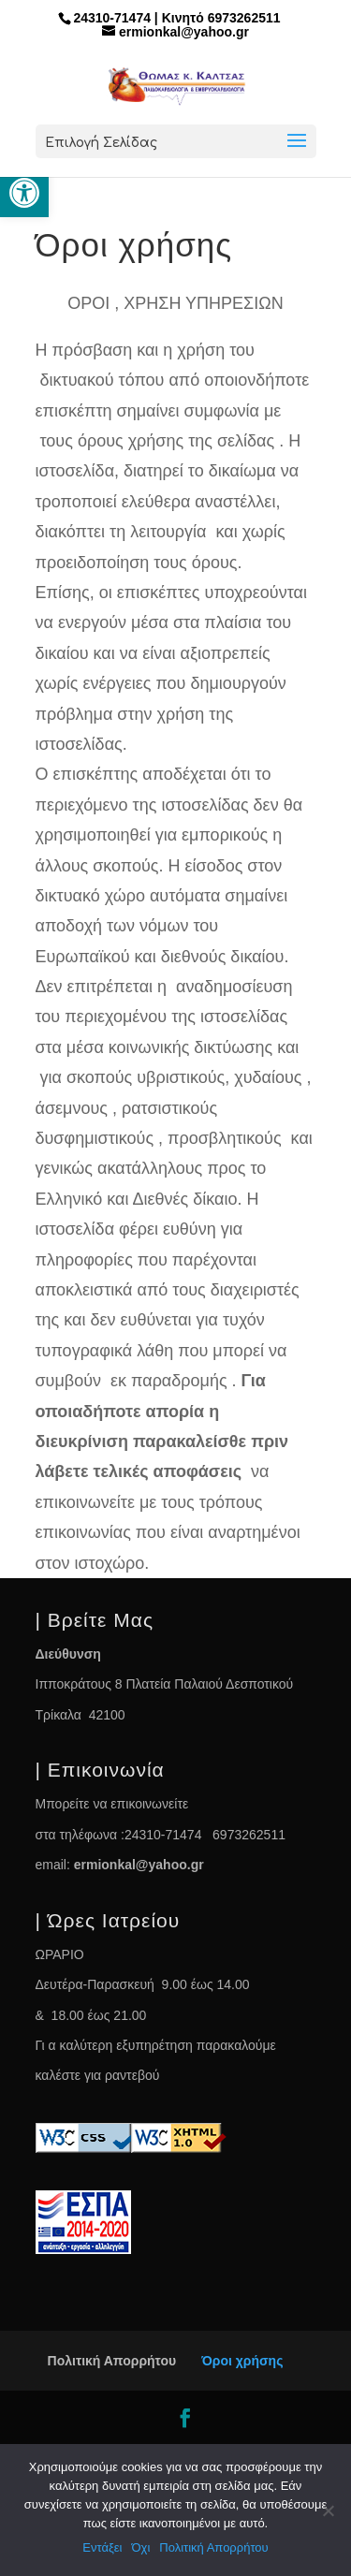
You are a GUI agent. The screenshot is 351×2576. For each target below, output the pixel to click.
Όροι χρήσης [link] (242, 2360)
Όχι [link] (140, 2547)
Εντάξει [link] (102, 2547)
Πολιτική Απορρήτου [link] (112, 2360)
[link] (24, 192)
